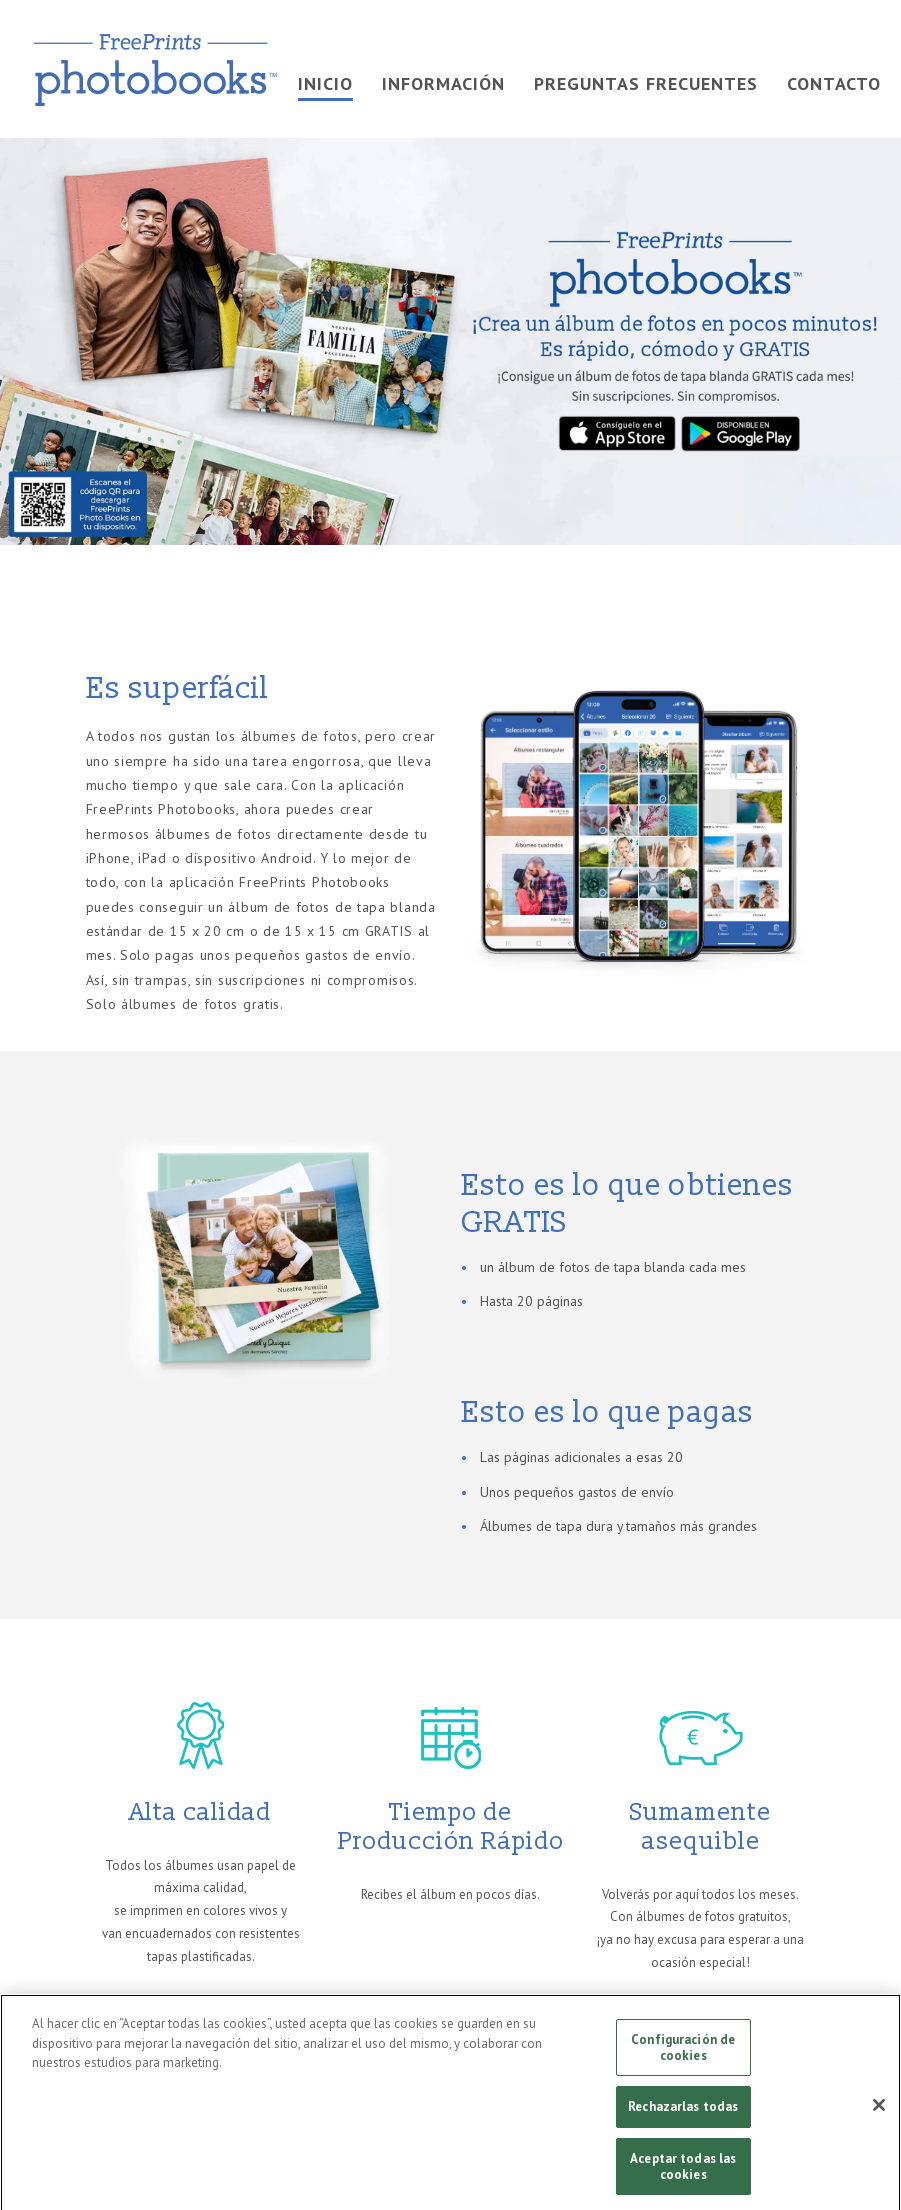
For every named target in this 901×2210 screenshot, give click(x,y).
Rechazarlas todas (683, 2112)
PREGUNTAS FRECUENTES (646, 83)
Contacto (834, 83)
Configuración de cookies (683, 2052)
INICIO (325, 83)
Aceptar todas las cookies (683, 2171)
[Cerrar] (879, 2110)
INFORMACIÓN (443, 83)
